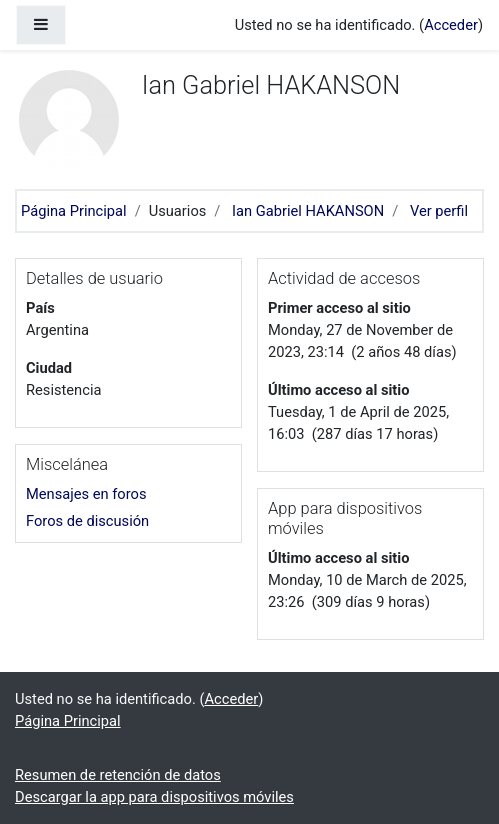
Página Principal (74, 211)
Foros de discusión (87, 521)
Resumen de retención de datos (118, 775)
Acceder (451, 25)
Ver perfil (439, 211)
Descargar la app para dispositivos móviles (154, 797)
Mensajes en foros (86, 494)
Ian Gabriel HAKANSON (308, 211)
